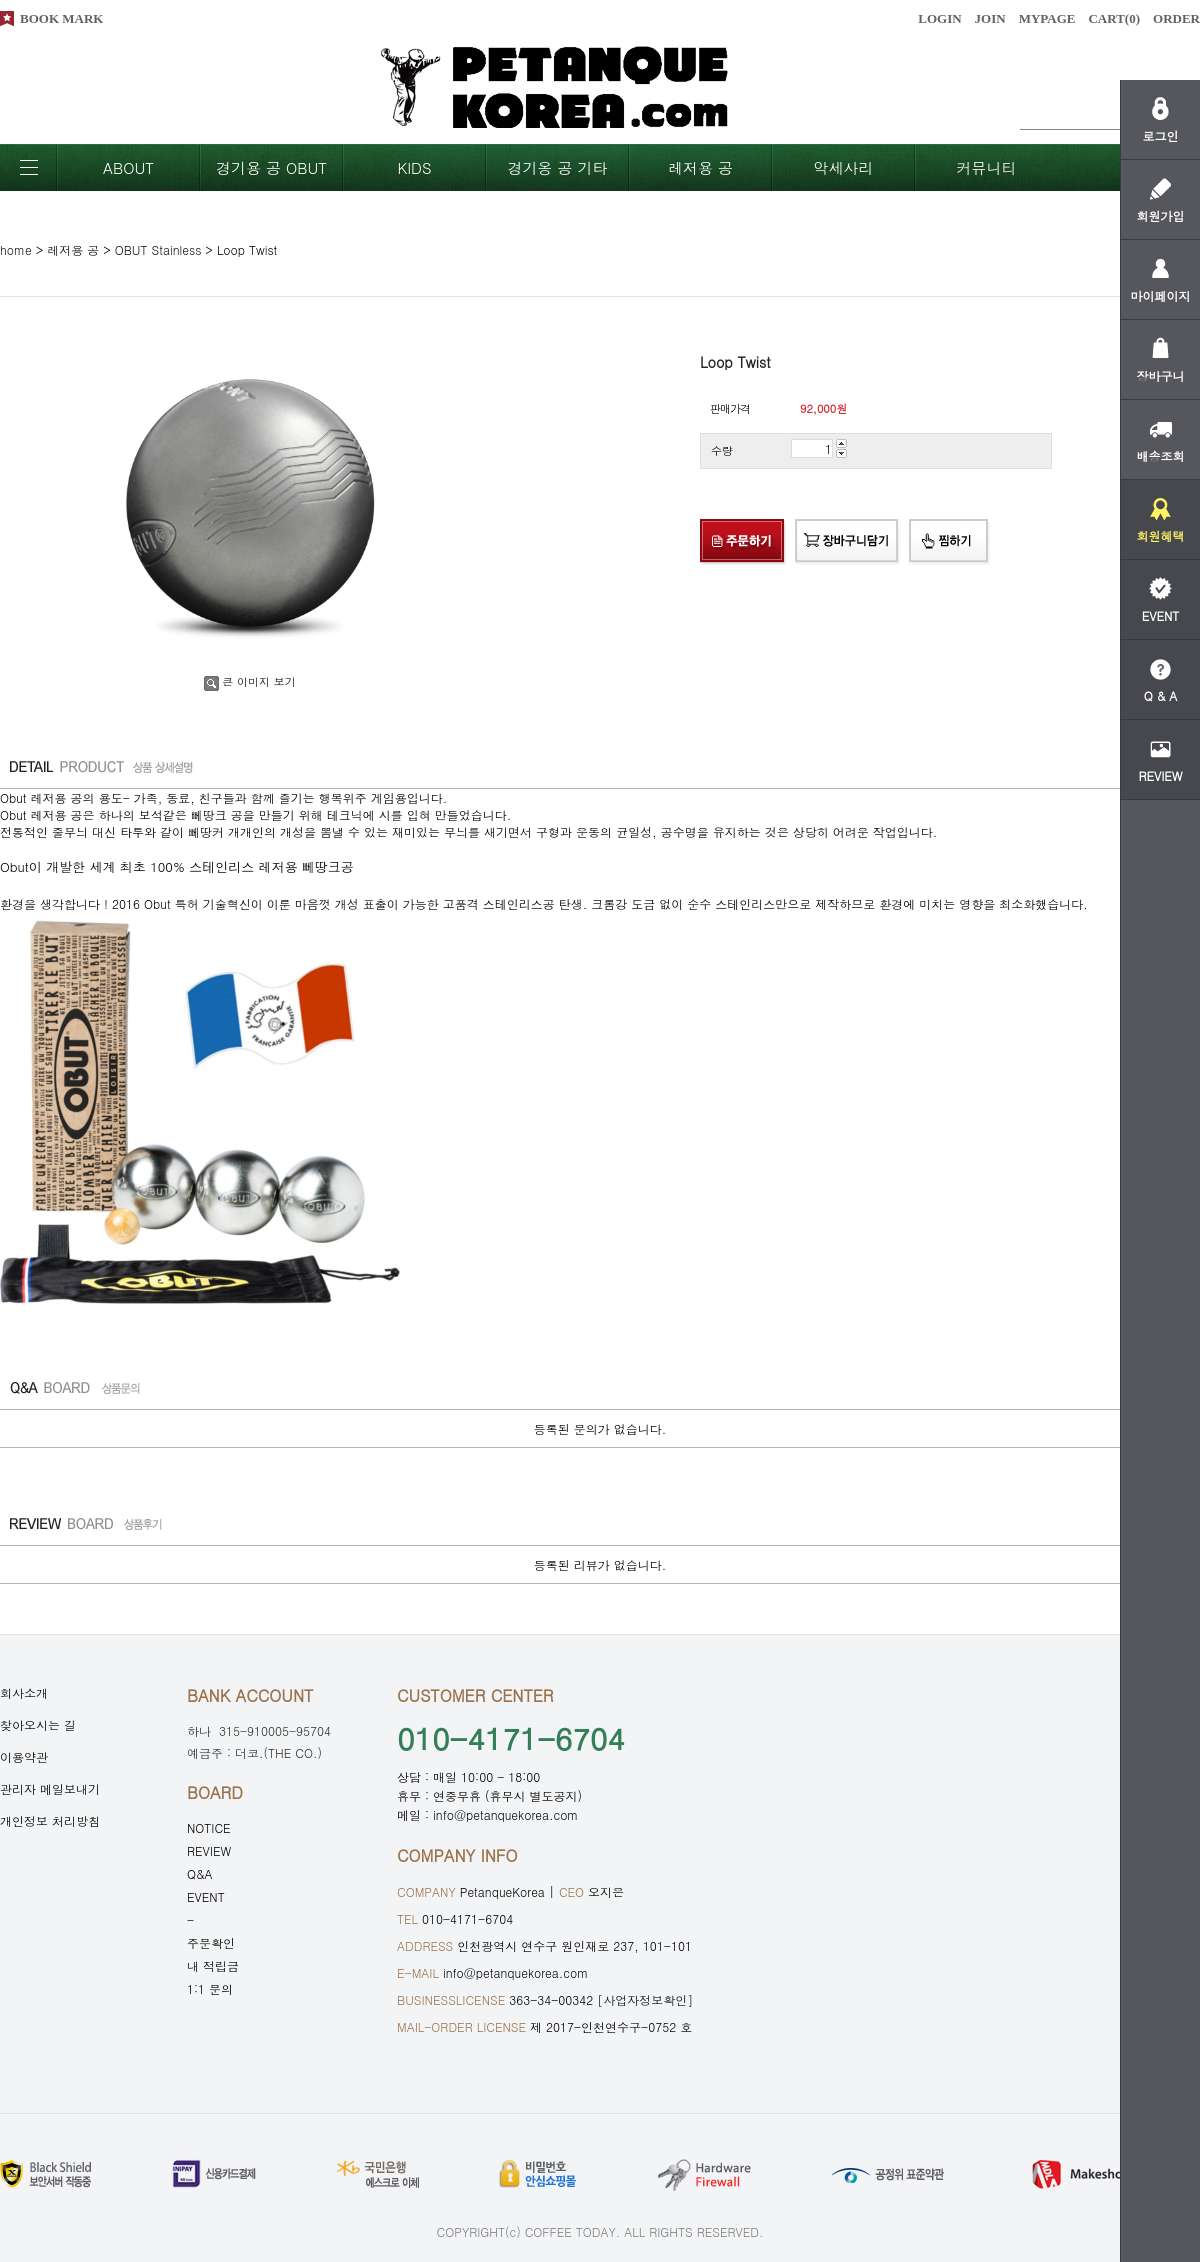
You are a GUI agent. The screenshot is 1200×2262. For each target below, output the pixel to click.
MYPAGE (1047, 18)
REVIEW (209, 1850)
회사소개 (24, 1692)
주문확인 (211, 1942)
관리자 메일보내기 (50, 1788)
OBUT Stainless (158, 249)
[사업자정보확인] (645, 1999)
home (16, 249)
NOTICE (209, 1827)
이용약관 (24, 1756)
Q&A (200, 1873)
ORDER (1176, 18)
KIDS (414, 167)
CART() (1114, 18)
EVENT (206, 1896)
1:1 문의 (210, 1988)
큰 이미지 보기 (249, 681)
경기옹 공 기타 (557, 167)
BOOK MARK (61, 18)
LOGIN (939, 18)
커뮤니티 (987, 167)
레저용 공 (700, 167)
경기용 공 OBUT (271, 167)
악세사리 (844, 167)
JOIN (990, 18)
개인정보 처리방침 (50, 1820)
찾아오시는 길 (38, 1724)
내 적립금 (213, 1965)
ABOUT (128, 167)
